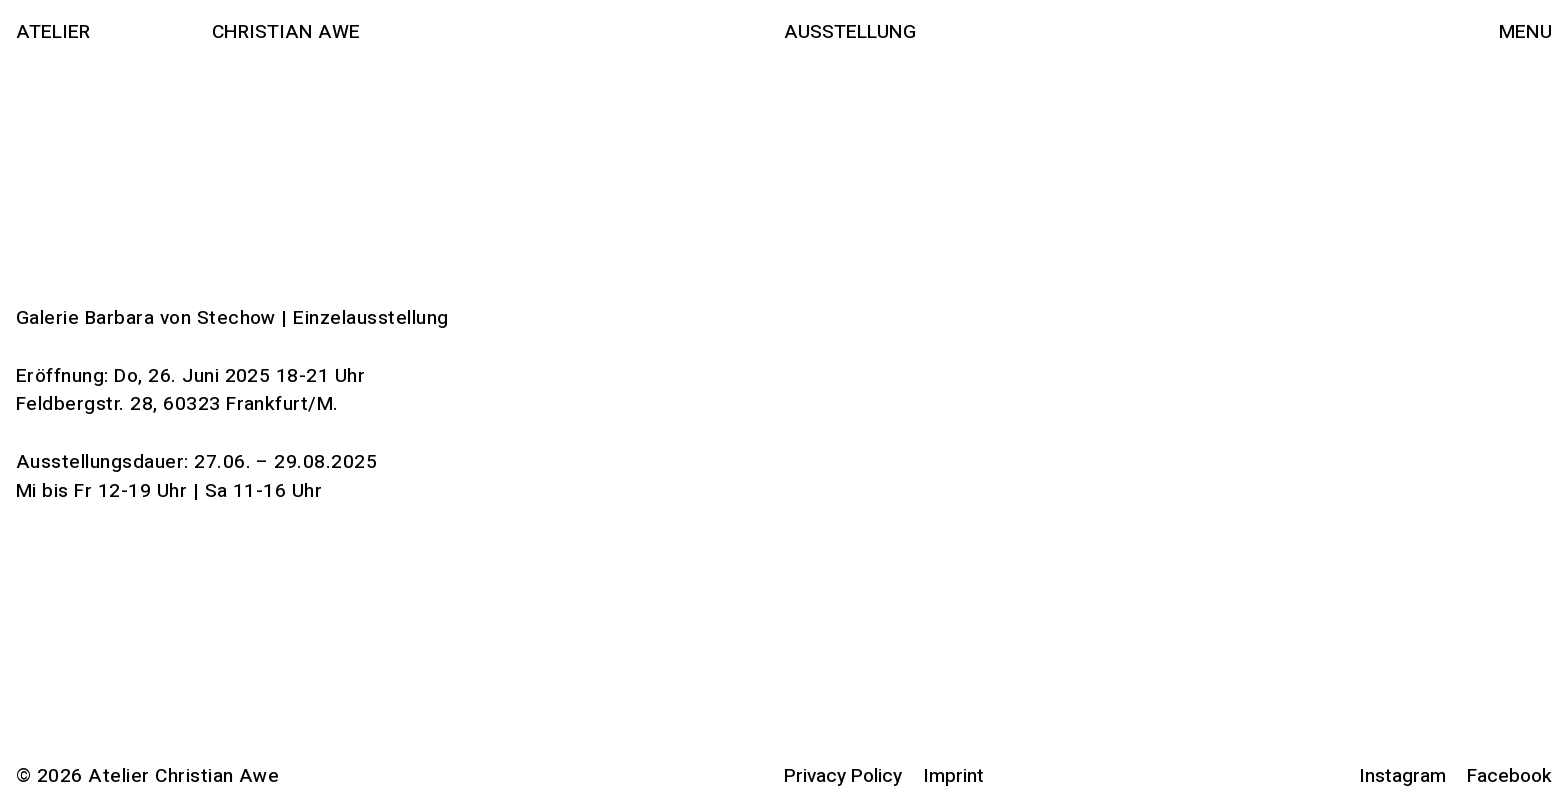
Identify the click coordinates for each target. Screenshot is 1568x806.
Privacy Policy (843, 776)
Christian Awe (286, 32)
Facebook (1509, 776)
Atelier (53, 32)
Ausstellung (850, 32)
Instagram (1402, 776)
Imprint (953, 776)
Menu (1525, 32)
